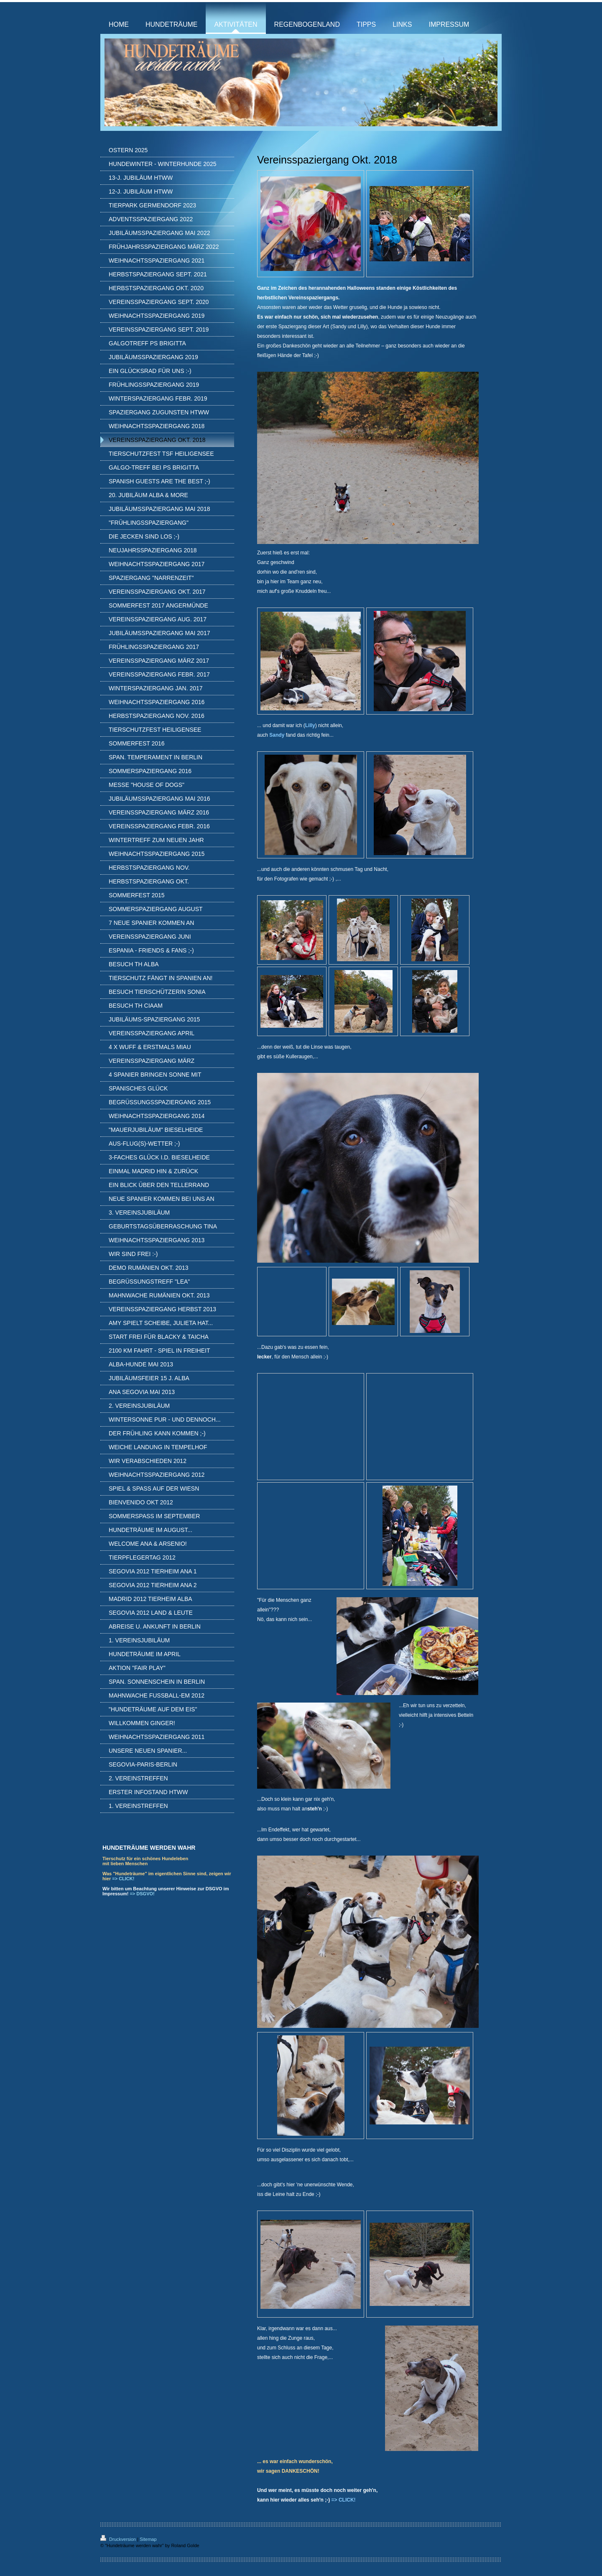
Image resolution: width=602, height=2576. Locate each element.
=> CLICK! (123, 1878)
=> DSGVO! (142, 1893)
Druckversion (118, 2539)
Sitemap (148, 2539)
